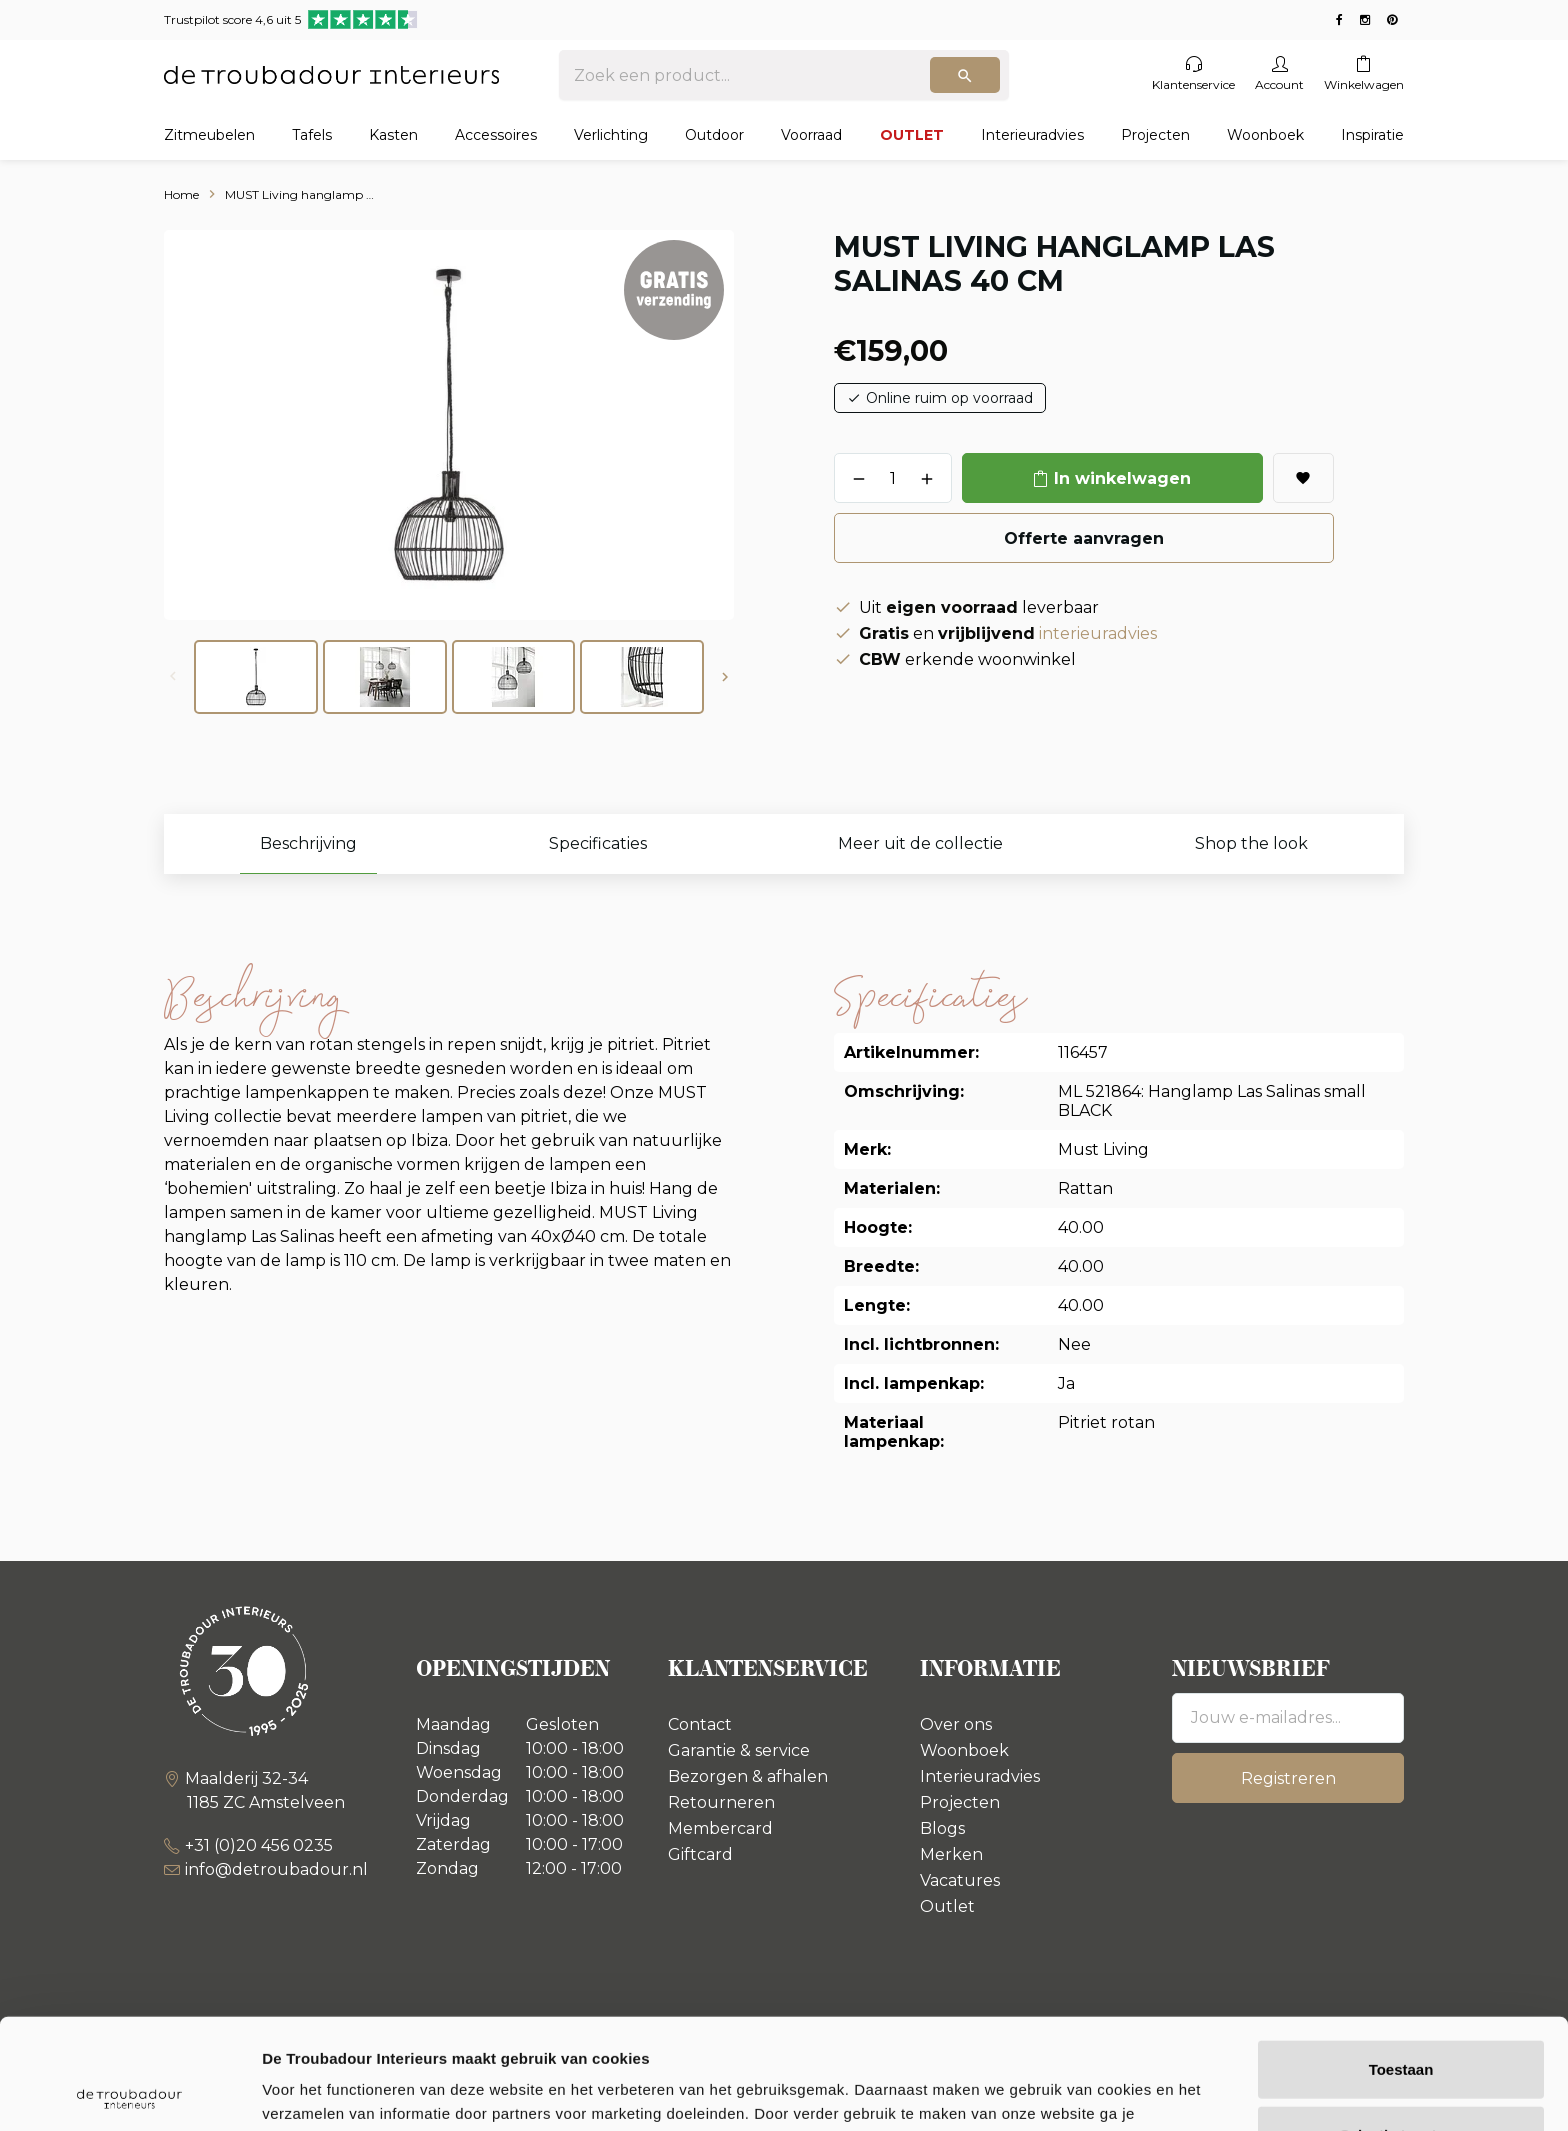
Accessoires (496, 135)
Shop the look (1251, 843)
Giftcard (700, 1854)
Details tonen (1080, 2091)
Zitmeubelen (209, 135)
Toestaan (1401, 1958)
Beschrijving (308, 843)
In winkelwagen (1122, 478)
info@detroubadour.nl (276, 1869)
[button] (725, 677)
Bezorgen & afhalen (748, 1776)
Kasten (393, 135)
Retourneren (721, 1802)
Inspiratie (1372, 135)
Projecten (1155, 135)
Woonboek (1265, 135)
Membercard (720, 1828)
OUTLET (912, 135)
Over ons (956, 1724)
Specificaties (598, 843)
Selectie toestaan (1401, 2024)
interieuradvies (1098, 633)
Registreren (1288, 1778)
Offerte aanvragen (1084, 538)
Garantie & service (739, 1750)
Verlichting (611, 135)
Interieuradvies (1032, 135)
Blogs (942, 1828)
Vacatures (960, 1880)
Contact (700, 1724)
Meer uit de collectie (920, 843)
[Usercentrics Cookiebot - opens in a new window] (129, 2092)
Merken (951, 1854)
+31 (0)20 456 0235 (259, 1845)
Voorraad (811, 135)
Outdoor (714, 135)
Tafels (312, 135)
